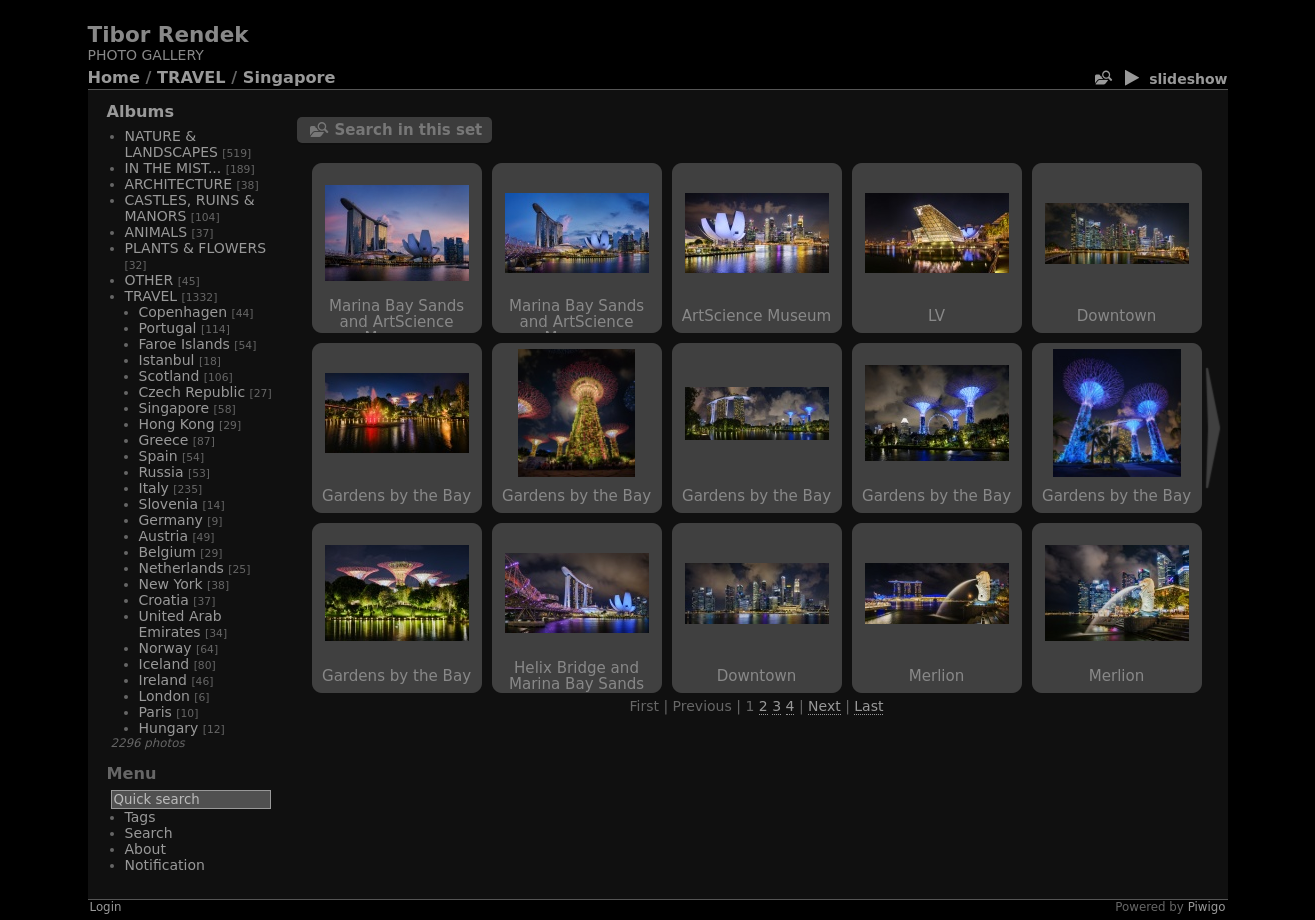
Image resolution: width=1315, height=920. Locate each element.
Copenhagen (183, 312)
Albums (141, 111)
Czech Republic (192, 392)
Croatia (164, 600)
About (145, 849)
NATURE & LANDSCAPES (171, 144)
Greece (164, 440)
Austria (163, 536)
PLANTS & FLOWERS (196, 248)
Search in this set (409, 130)
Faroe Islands (184, 344)
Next (824, 706)
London (164, 696)
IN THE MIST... (173, 168)
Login (106, 907)
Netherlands (181, 568)
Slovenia (169, 504)
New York (171, 584)
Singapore (289, 77)
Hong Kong (177, 424)
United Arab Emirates (180, 624)
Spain (158, 456)
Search (149, 833)
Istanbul (167, 360)
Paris (155, 712)
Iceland (164, 664)
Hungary (169, 728)
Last (868, 706)
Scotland (169, 376)
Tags (140, 817)
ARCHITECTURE (179, 184)
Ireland (163, 680)
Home (114, 77)
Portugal (168, 328)
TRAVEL (191, 77)
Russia (161, 472)
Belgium (167, 552)
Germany (171, 520)
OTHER (149, 280)
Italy (154, 488)
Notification (165, 865)
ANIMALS (156, 232)
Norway (165, 648)
